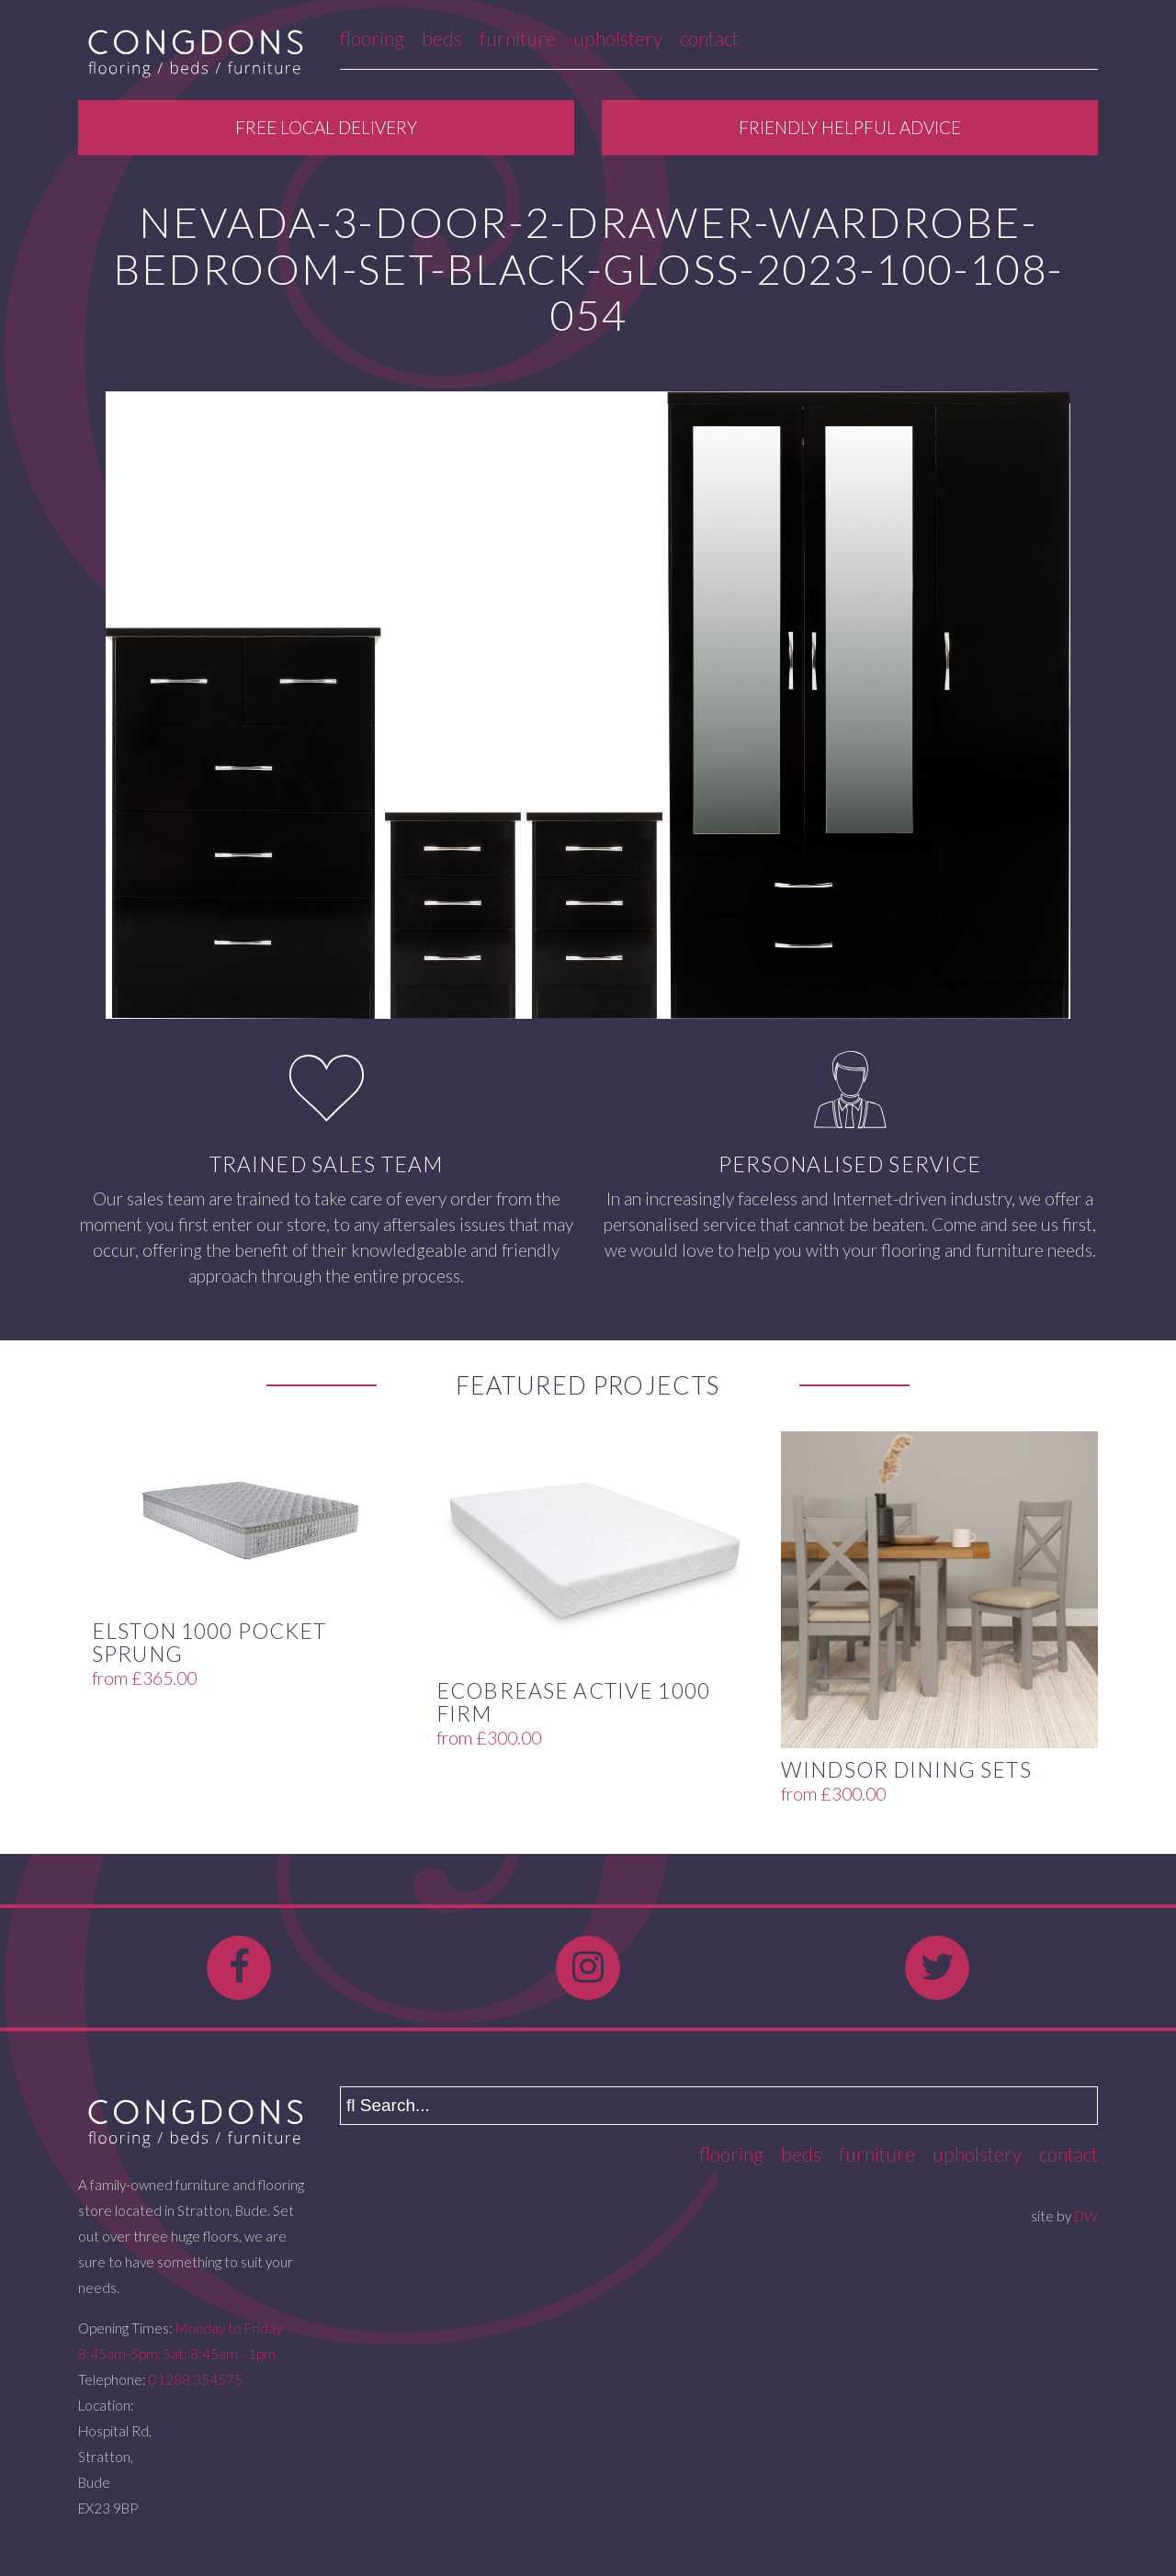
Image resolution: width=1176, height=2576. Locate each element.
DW (1086, 2216)
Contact (709, 38)
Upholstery (617, 38)
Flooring (372, 38)
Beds (442, 38)
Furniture (518, 38)
